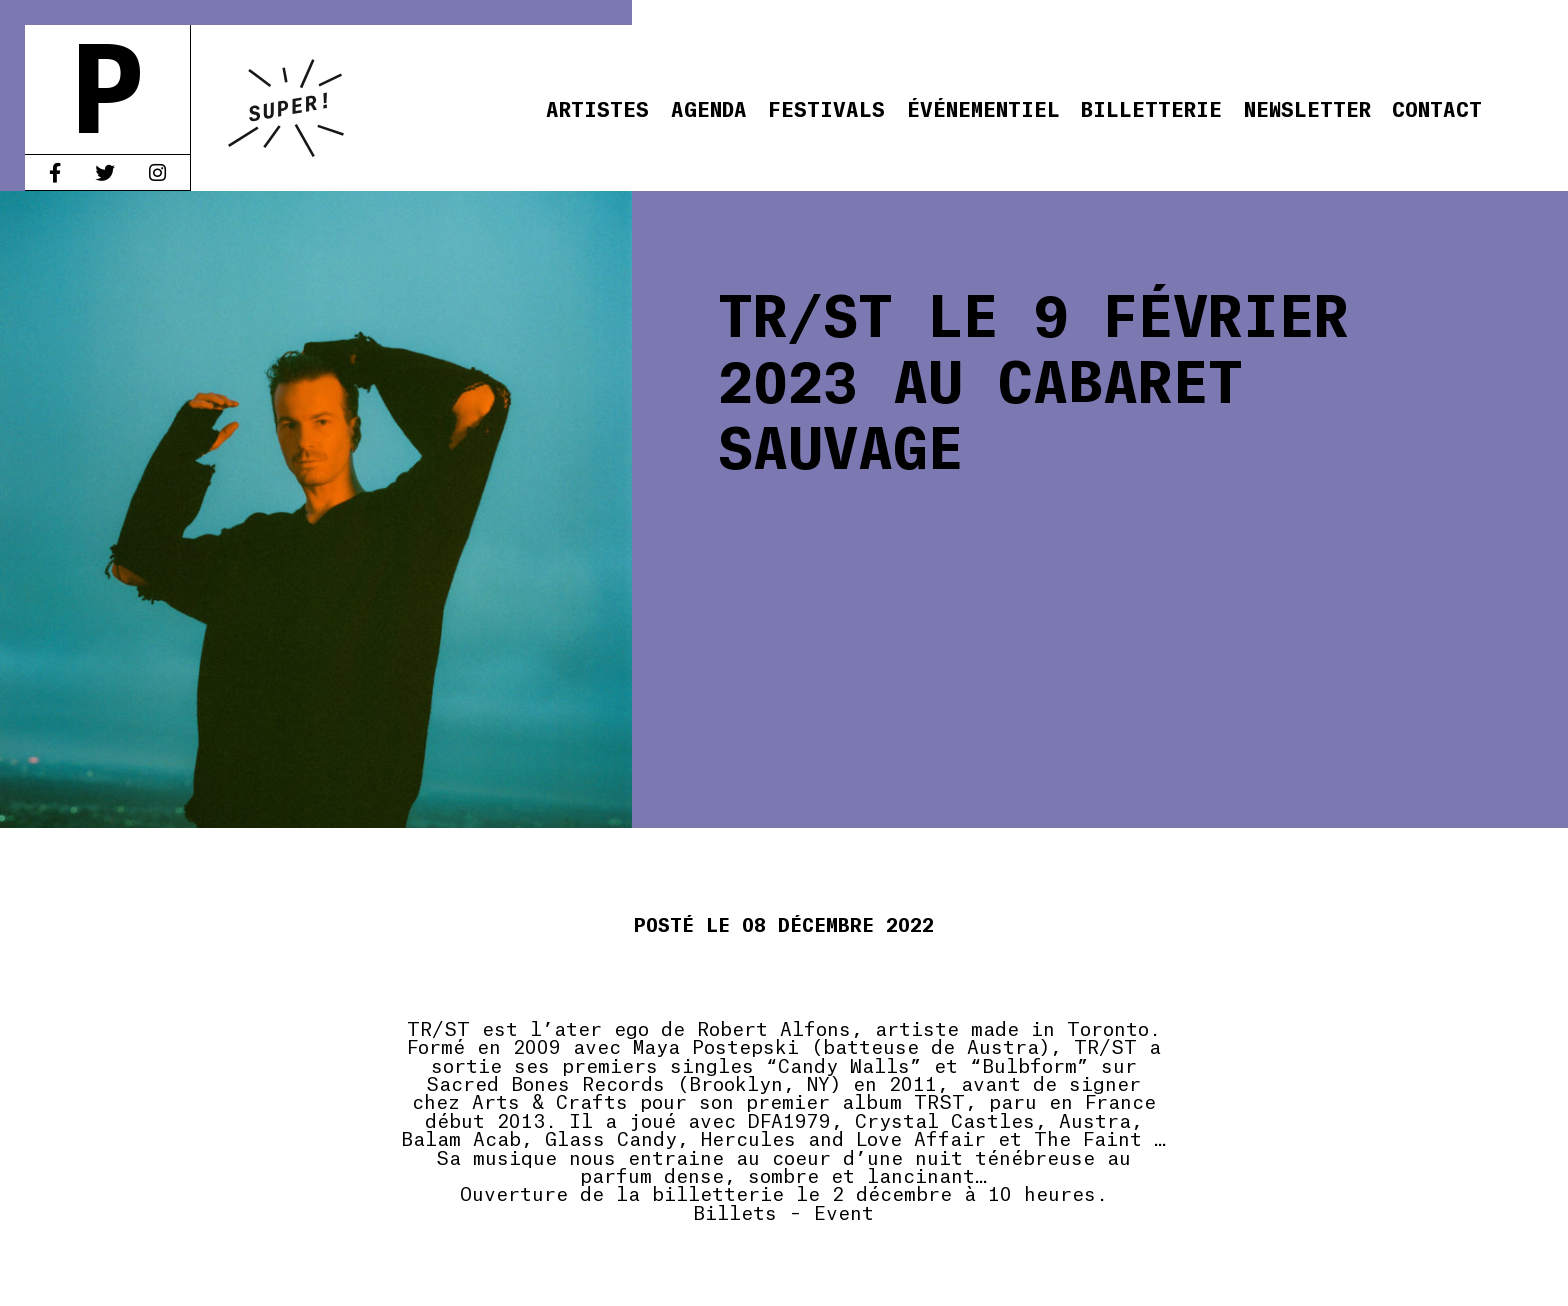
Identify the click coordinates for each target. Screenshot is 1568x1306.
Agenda (709, 107)
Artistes (597, 107)
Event (844, 1211)
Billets (735, 1211)
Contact (1437, 107)
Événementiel (983, 107)
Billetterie (1151, 107)
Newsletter (1307, 107)
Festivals (826, 107)
